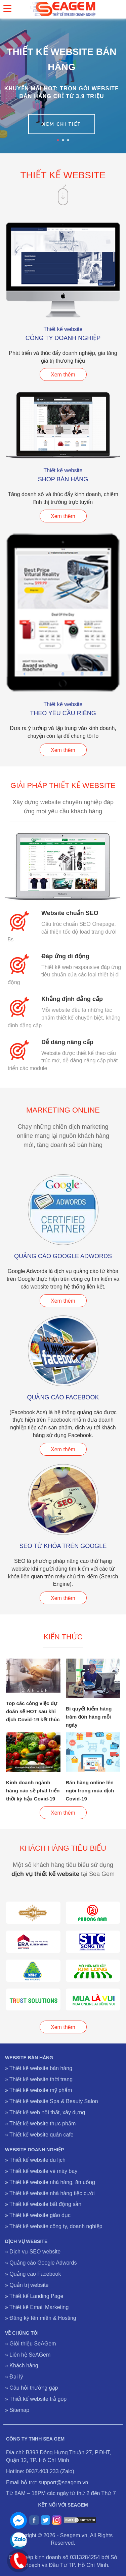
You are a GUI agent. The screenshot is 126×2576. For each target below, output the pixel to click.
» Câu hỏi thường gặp (31, 2388)
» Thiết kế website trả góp (36, 2399)
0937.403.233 (42, 2471)
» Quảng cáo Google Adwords (41, 2263)
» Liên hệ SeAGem (27, 2355)
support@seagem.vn (63, 2482)
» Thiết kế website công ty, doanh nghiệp (53, 2226)
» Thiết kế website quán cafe (39, 2135)
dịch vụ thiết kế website (45, 1874)
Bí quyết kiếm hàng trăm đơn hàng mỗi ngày (89, 1717)
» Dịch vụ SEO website (32, 2251)
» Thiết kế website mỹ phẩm (38, 2090)
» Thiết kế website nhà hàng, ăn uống (50, 2182)
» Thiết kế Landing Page (34, 2296)
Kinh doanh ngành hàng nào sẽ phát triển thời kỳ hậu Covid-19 (32, 1790)
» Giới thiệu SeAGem (30, 2343)
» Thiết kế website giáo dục (38, 2215)
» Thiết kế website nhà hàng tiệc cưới (50, 2193)
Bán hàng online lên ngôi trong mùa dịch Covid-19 (90, 1790)
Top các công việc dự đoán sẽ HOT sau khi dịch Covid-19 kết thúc (33, 1711)
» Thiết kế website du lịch (35, 2160)
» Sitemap (17, 2410)
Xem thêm (63, 374)
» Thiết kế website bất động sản (43, 2204)
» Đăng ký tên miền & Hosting (40, 2318)
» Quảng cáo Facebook (33, 2274)
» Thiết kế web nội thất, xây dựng (45, 2112)
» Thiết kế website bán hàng (38, 2068)
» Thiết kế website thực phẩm (40, 2123)
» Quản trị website (27, 2285)
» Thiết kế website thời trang (39, 2079)
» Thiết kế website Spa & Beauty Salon (51, 2101)
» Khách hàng (21, 2365)
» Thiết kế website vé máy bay (41, 2171)
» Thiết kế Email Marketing (37, 2307)
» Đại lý (14, 2377)
